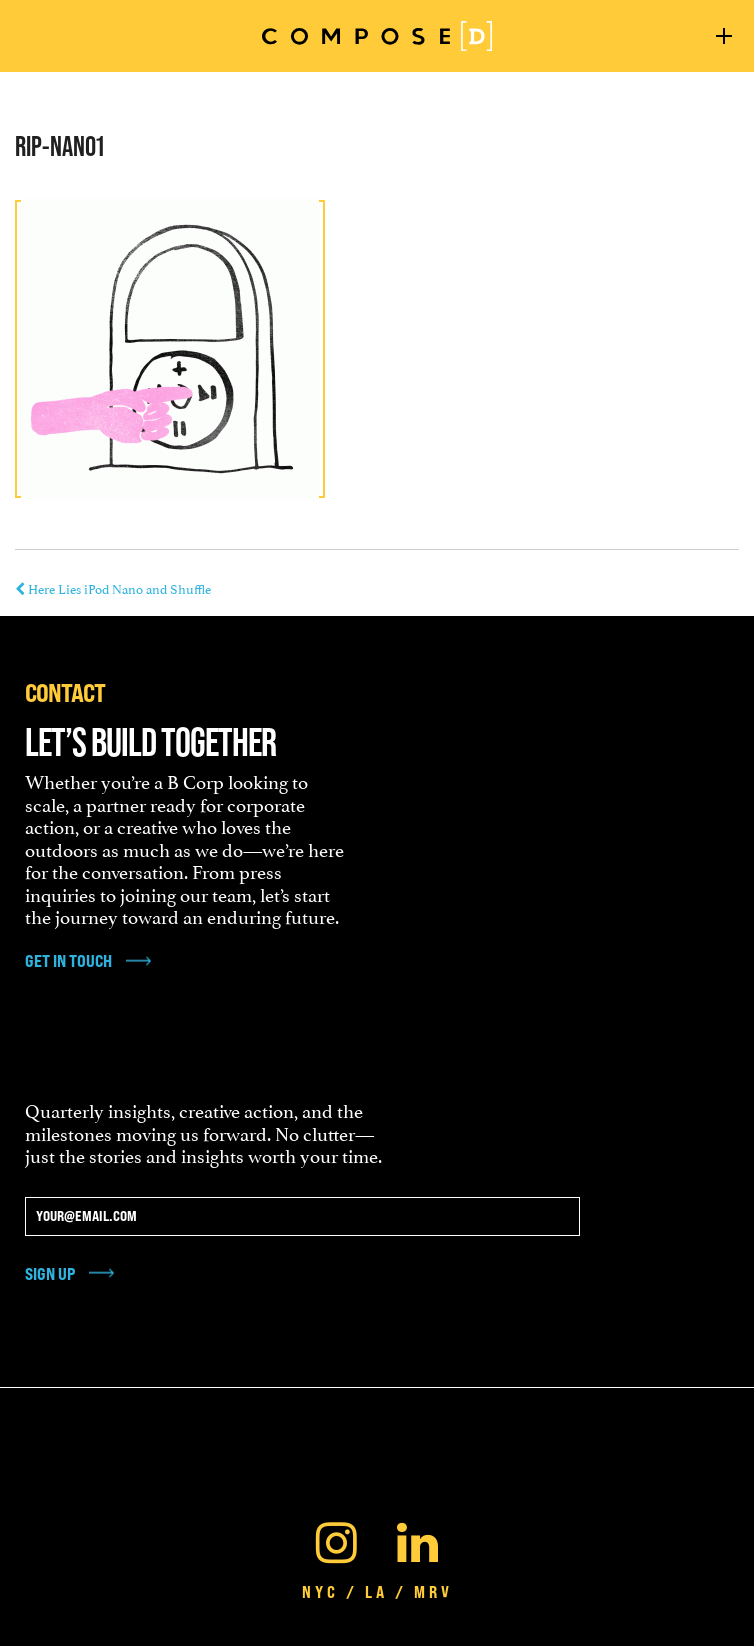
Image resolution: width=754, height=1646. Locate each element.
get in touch (68, 961)
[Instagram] (336, 1538)
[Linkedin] (417, 1538)
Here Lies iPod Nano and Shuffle (113, 588)
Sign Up (50, 1273)
